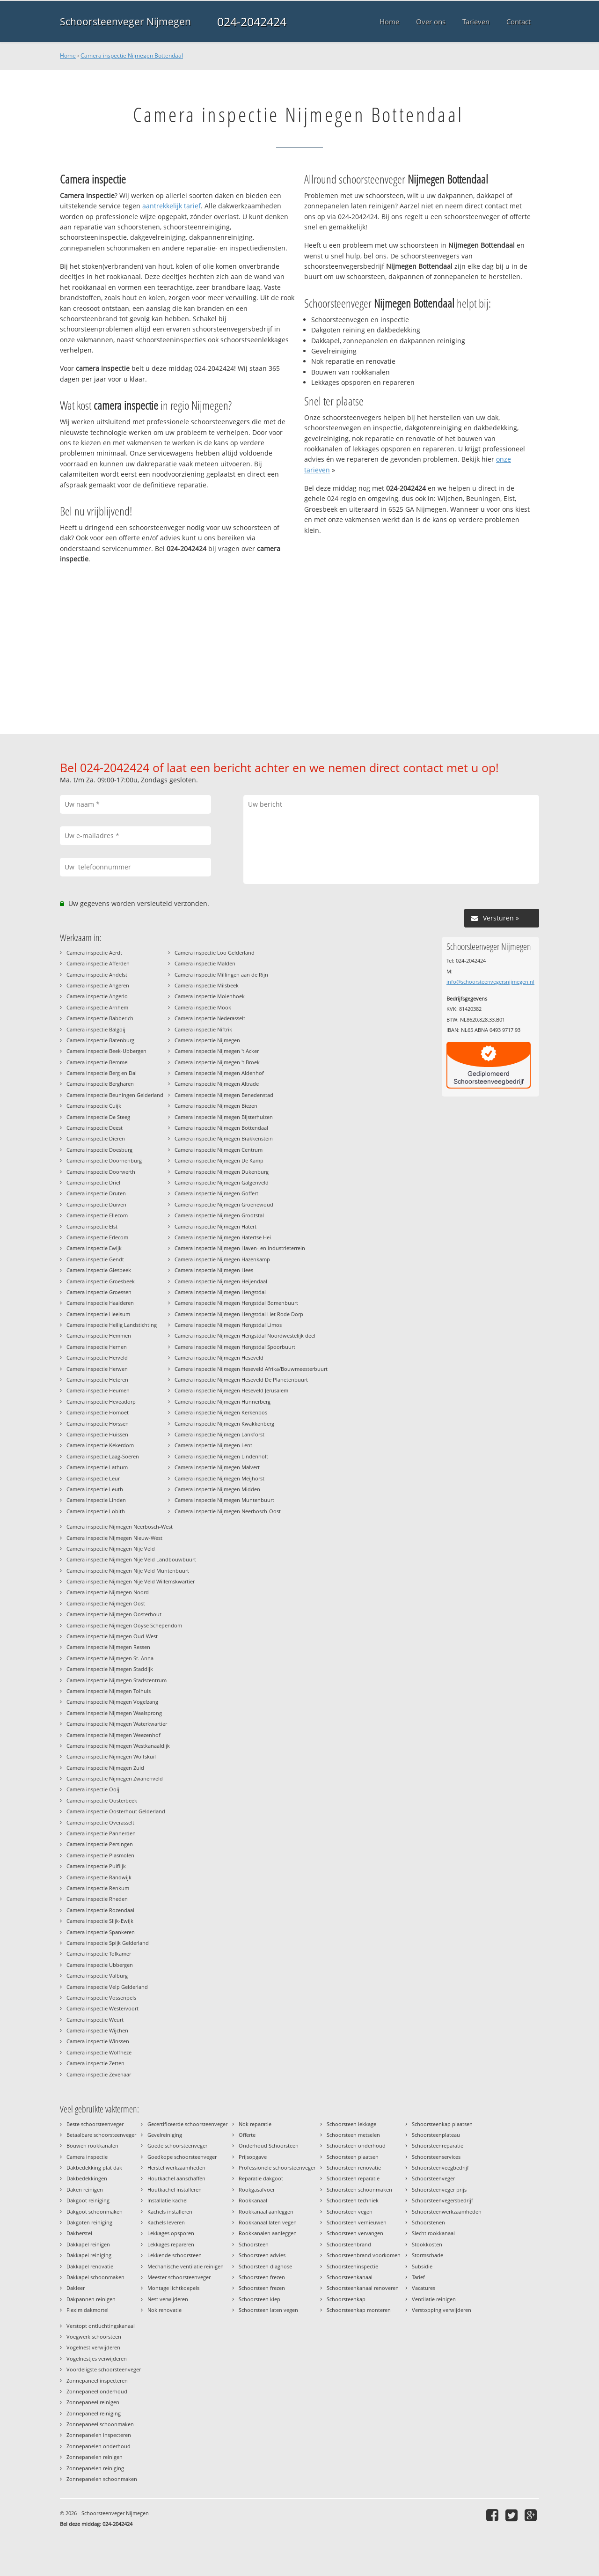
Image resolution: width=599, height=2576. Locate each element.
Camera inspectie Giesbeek (98, 1269)
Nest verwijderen (167, 2299)
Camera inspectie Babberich (99, 1018)
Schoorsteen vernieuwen (357, 2222)
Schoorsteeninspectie (352, 2266)
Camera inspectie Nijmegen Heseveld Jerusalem (231, 1390)
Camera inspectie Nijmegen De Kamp (219, 1160)
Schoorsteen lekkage (351, 2123)
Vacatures (423, 2287)
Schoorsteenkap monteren (359, 2309)
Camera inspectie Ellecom (97, 1215)
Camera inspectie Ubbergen (99, 1964)
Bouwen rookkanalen (92, 2145)
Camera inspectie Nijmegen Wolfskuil (111, 1756)
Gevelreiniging (164, 2134)
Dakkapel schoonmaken (95, 2277)
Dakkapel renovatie (89, 2266)
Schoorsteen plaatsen (353, 2156)
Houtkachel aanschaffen (176, 2178)
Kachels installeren (169, 2211)
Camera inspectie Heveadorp (101, 1401)
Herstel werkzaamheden (176, 2167)
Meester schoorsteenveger (179, 2277)
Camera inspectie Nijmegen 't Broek (217, 1062)
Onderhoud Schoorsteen (269, 2145)
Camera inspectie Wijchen (97, 2030)
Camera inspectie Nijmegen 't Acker (217, 1050)
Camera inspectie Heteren (97, 1379)
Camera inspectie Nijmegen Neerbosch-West (119, 1526)
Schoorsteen (254, 2244)
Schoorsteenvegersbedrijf (442, 2200)
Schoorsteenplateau (436, 2134)
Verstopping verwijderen (441, 2309)
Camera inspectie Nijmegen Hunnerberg (222, 1401)
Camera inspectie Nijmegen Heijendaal (221, 1281)
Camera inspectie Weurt (95, 2019)
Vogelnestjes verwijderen (96, 2358)
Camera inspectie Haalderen (100, 1302)
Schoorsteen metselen (353, 2134)
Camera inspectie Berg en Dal (101, 1072)
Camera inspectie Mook (203, 1007)
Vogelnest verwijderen (93, 2347)
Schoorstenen (428, 2222)
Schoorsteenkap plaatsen (442, 2123)
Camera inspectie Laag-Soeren (102, 1456)
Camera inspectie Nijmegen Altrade (217, 1083)
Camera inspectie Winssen (97, 2041)
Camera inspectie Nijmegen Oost (105, 1603)
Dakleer (75, 2287)
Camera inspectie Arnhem (97, 1007)
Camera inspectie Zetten (95, 2063)
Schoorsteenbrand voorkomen (364, 2255)
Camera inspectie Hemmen (98, 1335)
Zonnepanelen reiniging (95, 2468)
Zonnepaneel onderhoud (96, 2391)
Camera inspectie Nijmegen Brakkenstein (224, 1138)
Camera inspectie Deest (94, 1127)
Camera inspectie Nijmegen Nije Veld (110, 1548)
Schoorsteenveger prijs (439, 2189)
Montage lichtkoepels (173, 2287)
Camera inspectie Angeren (97, 985)
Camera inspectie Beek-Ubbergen (106, 1050)
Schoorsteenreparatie (437, 2145)
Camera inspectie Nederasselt (210, 1018)
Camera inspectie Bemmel (97, 1062)
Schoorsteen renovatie (354, 2167)
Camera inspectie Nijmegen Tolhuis (108, 1690)
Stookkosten (427, 2244)
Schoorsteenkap (346, 2299)
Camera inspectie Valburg (97, 1975)
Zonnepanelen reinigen (94, 2456)
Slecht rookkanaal (433, 2233)
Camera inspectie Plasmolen (100, 1855)
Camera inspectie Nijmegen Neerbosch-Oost (228, 1511)
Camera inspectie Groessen (98, 1291)
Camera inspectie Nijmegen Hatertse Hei (223, 1237)
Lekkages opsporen (170, 2233)
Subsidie (422, 2266)
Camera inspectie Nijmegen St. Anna (109, 1658)
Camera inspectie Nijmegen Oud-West (112, 1636)
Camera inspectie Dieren (95, 1138)
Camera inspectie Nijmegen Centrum (219, 1149)
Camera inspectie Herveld (97, 1357)
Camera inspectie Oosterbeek (101, 1800)
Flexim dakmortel (87, 2309)
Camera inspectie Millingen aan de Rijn (221, 974)
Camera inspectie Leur (93, 1478)
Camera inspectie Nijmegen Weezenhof (113, 1734)
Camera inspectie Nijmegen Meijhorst (219, 1478)
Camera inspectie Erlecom (97, 1237)
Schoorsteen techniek (353, 2200)
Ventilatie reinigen (434, 2299)
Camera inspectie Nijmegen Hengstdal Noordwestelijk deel (245, 1335)
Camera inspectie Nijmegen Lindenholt (221, 1456)
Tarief (418, 2277)
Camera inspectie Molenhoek (210, 996)
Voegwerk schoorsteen (93, 2336)
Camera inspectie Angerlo (97, 996)
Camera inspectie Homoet (97, 1412)
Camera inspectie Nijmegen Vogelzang (112, 1701)
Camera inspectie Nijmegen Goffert (216, 1193)
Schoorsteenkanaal (350, 2277)
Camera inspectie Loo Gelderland (215, 952)
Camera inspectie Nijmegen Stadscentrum (116, 1680)
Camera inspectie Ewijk (94, 1247)
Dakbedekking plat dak (94, 2167)
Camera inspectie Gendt (95, 1259)
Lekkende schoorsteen (174, 2255)
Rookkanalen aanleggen (268, 2233)
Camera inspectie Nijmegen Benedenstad (224, 1094)
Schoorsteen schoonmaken (359, 2189)
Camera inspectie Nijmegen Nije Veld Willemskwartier (130, 1581)
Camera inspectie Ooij (92, 1789)
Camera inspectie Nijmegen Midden (217, 1489)
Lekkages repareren (170, 2244)
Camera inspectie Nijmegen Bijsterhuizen (224, 1116)
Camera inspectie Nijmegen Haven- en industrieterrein (240, 1247)
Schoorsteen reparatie (353, 2178)
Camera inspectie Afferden (98, 963)
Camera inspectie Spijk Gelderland (107, 1942)
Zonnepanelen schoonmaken (101, 2478)
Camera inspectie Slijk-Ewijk (99, 1920)
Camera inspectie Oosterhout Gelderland (115, 1811)
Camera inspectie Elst (91, 1226)
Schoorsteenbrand (349, 2244)
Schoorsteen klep (259, 2299)
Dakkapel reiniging (88, 2255)
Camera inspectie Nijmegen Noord (107, 1592)
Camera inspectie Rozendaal (100, 1910)
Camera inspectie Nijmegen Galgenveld (222, 1182)
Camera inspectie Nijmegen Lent (213, 1445)
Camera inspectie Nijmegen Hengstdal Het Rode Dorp (239, 1313)
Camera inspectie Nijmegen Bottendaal (131, 55)
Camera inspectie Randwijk (98, 1877)
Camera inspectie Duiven (96, 1204)
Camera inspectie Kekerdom (100, 1445)
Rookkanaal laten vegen (268, 2222)
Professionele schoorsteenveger (277, 2167)
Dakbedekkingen (86, 2178)
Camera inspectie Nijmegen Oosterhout (113, 1614)
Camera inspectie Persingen (99, 1843)
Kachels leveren (166, 2222)
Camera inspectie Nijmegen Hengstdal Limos (228, 1324)
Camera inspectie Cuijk (93, 1105)
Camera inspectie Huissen (97, 1434)
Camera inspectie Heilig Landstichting (111, 1324)
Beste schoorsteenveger (95, 2123)
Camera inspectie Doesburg (99, 1149)
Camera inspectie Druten (96, 1193)
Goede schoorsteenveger (177, 2145)
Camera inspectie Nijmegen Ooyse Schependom (124, 1625)
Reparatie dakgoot (261, 2178)
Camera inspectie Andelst (96, 974)
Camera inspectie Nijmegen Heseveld (219, 1357)
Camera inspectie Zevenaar (98, 2074)
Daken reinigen (84, 2189)
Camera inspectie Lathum (97, 1467)
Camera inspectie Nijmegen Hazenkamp (222, 1259)
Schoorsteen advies (262, 2255)
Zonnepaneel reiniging (93, 2413)
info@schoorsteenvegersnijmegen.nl (490, 981)
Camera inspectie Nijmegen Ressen (108, 1646)
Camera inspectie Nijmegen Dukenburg (222, 1171)
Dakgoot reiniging (88, 2200)
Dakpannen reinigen (91, 2299)
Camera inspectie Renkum (97, 1888)
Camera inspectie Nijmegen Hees (214, 1269)
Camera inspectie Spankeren (100, 1932)
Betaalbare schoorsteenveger (101, 2134)
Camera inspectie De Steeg (98, 1116)
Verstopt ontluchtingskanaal (100, 2325)
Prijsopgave (253, 2156)
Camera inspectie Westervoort (102, 2008)
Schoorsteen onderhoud (356, 2145)
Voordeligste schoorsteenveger (103, 2369)
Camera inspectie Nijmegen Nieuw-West (114, 1537)
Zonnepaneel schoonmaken (100, 2424)
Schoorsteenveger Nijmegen (125, 21)
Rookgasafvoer (257, 2189)
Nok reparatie (255, 2123)
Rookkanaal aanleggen (266, 2211)
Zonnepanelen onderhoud (98, 2446)
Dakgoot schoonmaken (94, 2211)
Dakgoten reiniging (89, 2222)
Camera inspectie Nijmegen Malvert (217, 1467)
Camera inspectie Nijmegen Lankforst (219, 1434)
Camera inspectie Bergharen (100, 1083)
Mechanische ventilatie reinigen (185, 2266)
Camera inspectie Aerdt (94, 952)
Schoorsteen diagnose (265, 2266)
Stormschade (427, 2255)
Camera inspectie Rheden (97, 1898)
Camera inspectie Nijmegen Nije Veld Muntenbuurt (127, 1570)
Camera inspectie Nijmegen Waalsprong (114, 1712)
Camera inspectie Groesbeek (100, 1281)
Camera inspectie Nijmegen (207, 1040)
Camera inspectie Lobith (95, 1511)
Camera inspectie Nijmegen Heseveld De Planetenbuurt (241, 1379)
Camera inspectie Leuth (94, 1489)
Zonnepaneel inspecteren (97, 2380)
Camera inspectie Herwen (97, 1368)
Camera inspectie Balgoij (95, 1029)
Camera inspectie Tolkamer (98, 1953)
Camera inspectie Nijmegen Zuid (105, 1767)
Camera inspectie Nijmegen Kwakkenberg (224, 1423)
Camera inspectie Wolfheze (98, 2052)
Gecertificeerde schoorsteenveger (187, 2123)
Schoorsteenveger (433, 2178)
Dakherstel (79, 2233)
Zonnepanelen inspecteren (98, 2434)
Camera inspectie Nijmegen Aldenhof (219, 1072)
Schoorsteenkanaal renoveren (363, 2287)
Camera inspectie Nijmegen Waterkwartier (116, 1723)
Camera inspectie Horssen (97, 1423)
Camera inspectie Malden (205, 963)
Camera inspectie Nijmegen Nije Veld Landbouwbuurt (131, 1559)
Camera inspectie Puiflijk (96, 1865)
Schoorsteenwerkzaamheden (447, 2211)
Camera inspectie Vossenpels (101, 1997)
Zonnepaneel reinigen (92, 2402)
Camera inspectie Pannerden (101, 1833)
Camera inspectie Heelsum (98, 1313)
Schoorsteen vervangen (355, 2233)
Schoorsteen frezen (262, 2277)
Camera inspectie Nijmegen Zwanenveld (114, 1778)
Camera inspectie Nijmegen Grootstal (219, 1215)
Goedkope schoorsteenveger (182, 2156)
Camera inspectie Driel (93, 1182)
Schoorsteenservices (436, 2156)
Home (68, 55)
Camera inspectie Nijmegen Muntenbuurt (224, 1499)
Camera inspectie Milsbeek (207, 985)
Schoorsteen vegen (350, 2211)
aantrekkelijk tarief (171, 205)
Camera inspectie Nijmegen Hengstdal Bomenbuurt (236, 1302)
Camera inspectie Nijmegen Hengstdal (220, 1291)
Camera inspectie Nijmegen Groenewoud (224, 1204)
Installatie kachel (167, 2200)
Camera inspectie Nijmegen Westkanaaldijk (118, 1745)
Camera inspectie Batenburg (100, 1040)
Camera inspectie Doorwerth (100, 1171)
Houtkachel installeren (174, 2189)
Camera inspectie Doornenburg (104, 1160)
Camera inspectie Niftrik (203, 1029)
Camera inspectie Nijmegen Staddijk (109, 1668)
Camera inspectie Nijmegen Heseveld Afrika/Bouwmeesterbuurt (251, 1368)
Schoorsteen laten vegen (268, 2309)
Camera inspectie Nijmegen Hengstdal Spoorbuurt (235, 1346)
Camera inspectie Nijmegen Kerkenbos (221, 1412)
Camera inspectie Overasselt (100, 1822)
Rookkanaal (253, 2200)
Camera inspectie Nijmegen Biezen (216, 1105)
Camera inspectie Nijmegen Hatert (215, 1226)
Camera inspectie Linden (96, 1499)
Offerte (247, 2134)
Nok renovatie (164, 2309)
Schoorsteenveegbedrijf (440, 2167)
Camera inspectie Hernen (96, 1346)
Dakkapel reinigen (88, 2244)
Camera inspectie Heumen (98, 1390)
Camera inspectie (87, 2156)
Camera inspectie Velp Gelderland (107, 1986)
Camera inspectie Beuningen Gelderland (114, 1094)
